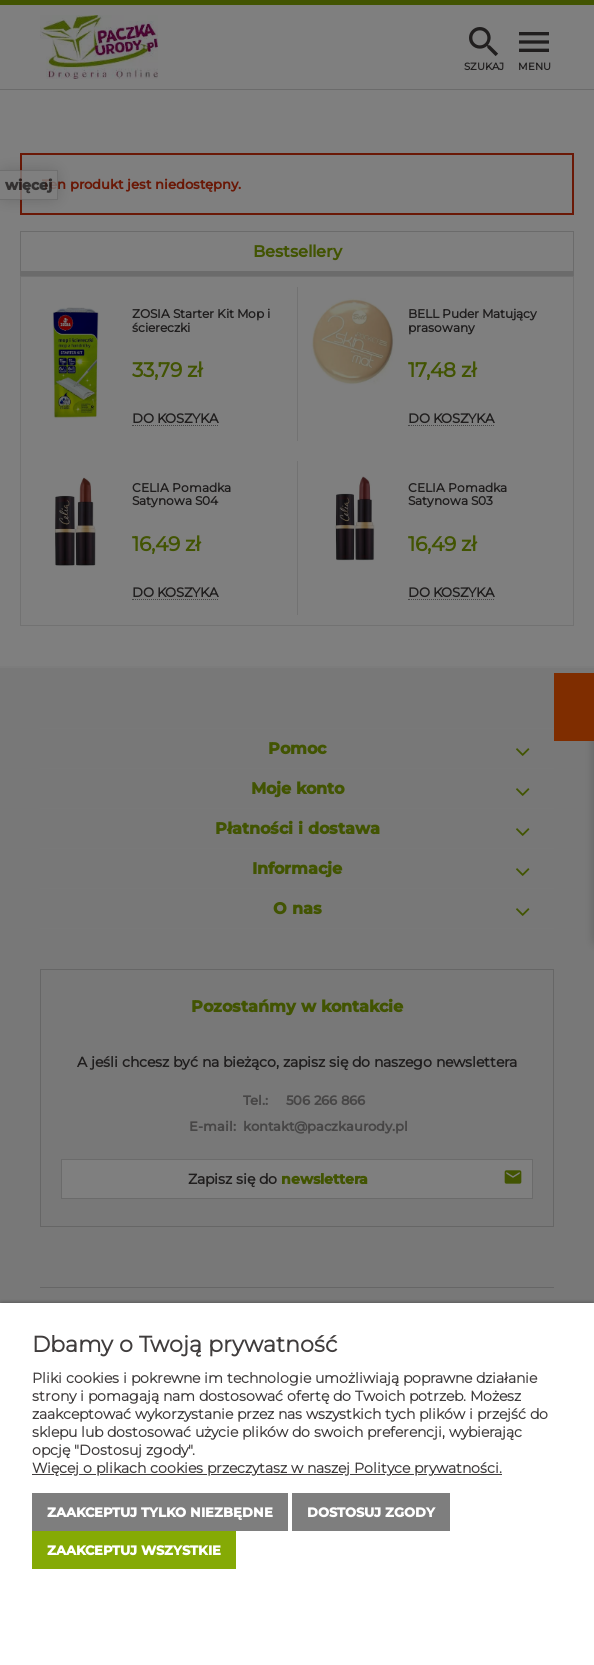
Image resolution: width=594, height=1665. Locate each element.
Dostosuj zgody (371, 1512)
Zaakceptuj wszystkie (134, 1550)
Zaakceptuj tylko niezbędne (160, 1512)
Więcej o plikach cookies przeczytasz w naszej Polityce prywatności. (267, 1468)
